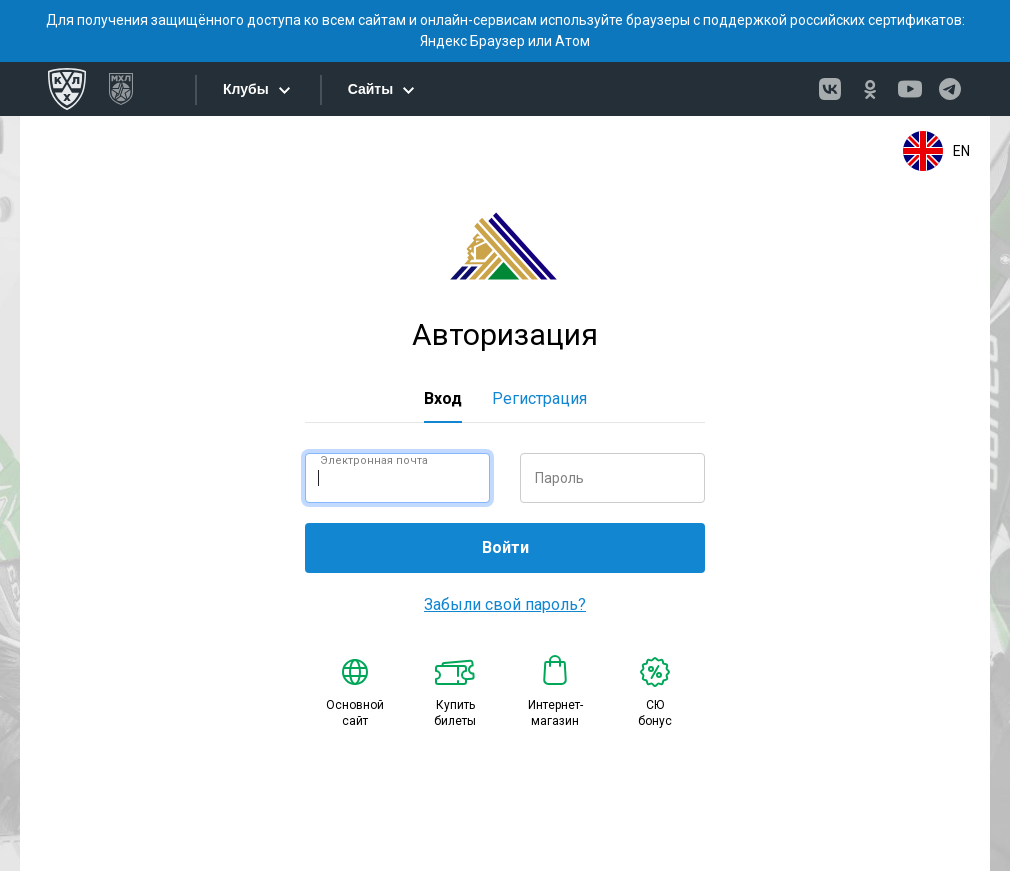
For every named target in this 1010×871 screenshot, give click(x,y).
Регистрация (539, 398)
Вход (443, 398)
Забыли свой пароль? (505, 604)
